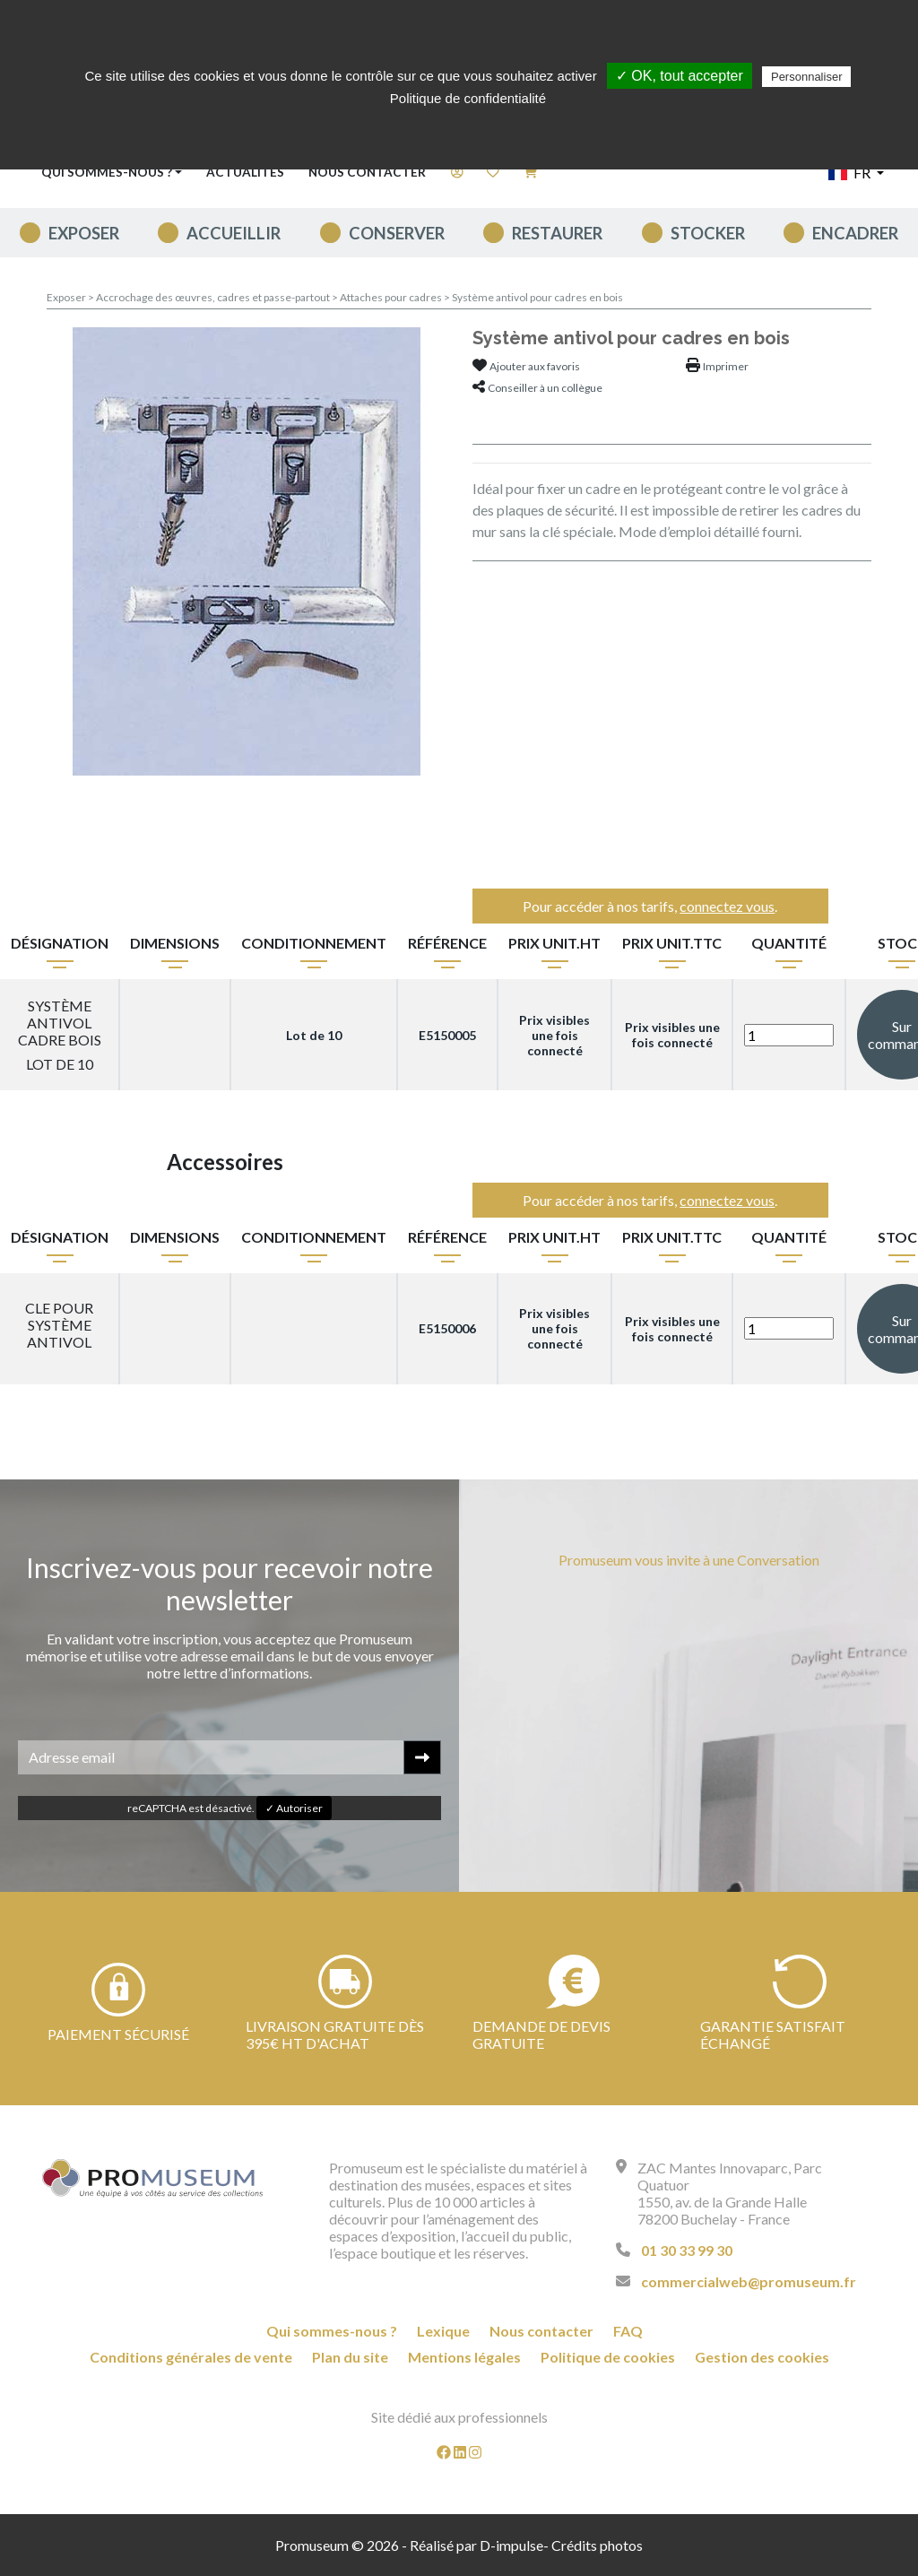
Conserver (397, 233)
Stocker (708, 233)
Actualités (245, 172)
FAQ (628, 2330)
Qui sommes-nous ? (331, 2330)
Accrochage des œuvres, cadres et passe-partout (214, 297)
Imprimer (726, 366)
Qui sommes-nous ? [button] (106, 172)
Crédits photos (597, 2545)
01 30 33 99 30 (686, 2250)
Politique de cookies (608, 2356)
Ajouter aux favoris (534, 366)
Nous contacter (367, 172)
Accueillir (233, 233)
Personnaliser (807, 76)
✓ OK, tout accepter (679, 75)
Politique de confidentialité (468, 98)
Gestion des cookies (762, 2356)
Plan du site (350, 2356)
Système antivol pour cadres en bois (537, 297)
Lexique (443, 2330)
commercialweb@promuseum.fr (748, 2281)
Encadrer (855, 233)
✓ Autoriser (294, 1808)
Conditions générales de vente (191, 2356)
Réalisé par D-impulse (476, 2545)
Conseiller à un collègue (545, 388)
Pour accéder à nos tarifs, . (650, 906)
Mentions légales (464, 2356)
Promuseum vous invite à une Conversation (689, 1559)
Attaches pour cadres (392, 297)
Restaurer (557, 233)
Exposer (83, 233)
